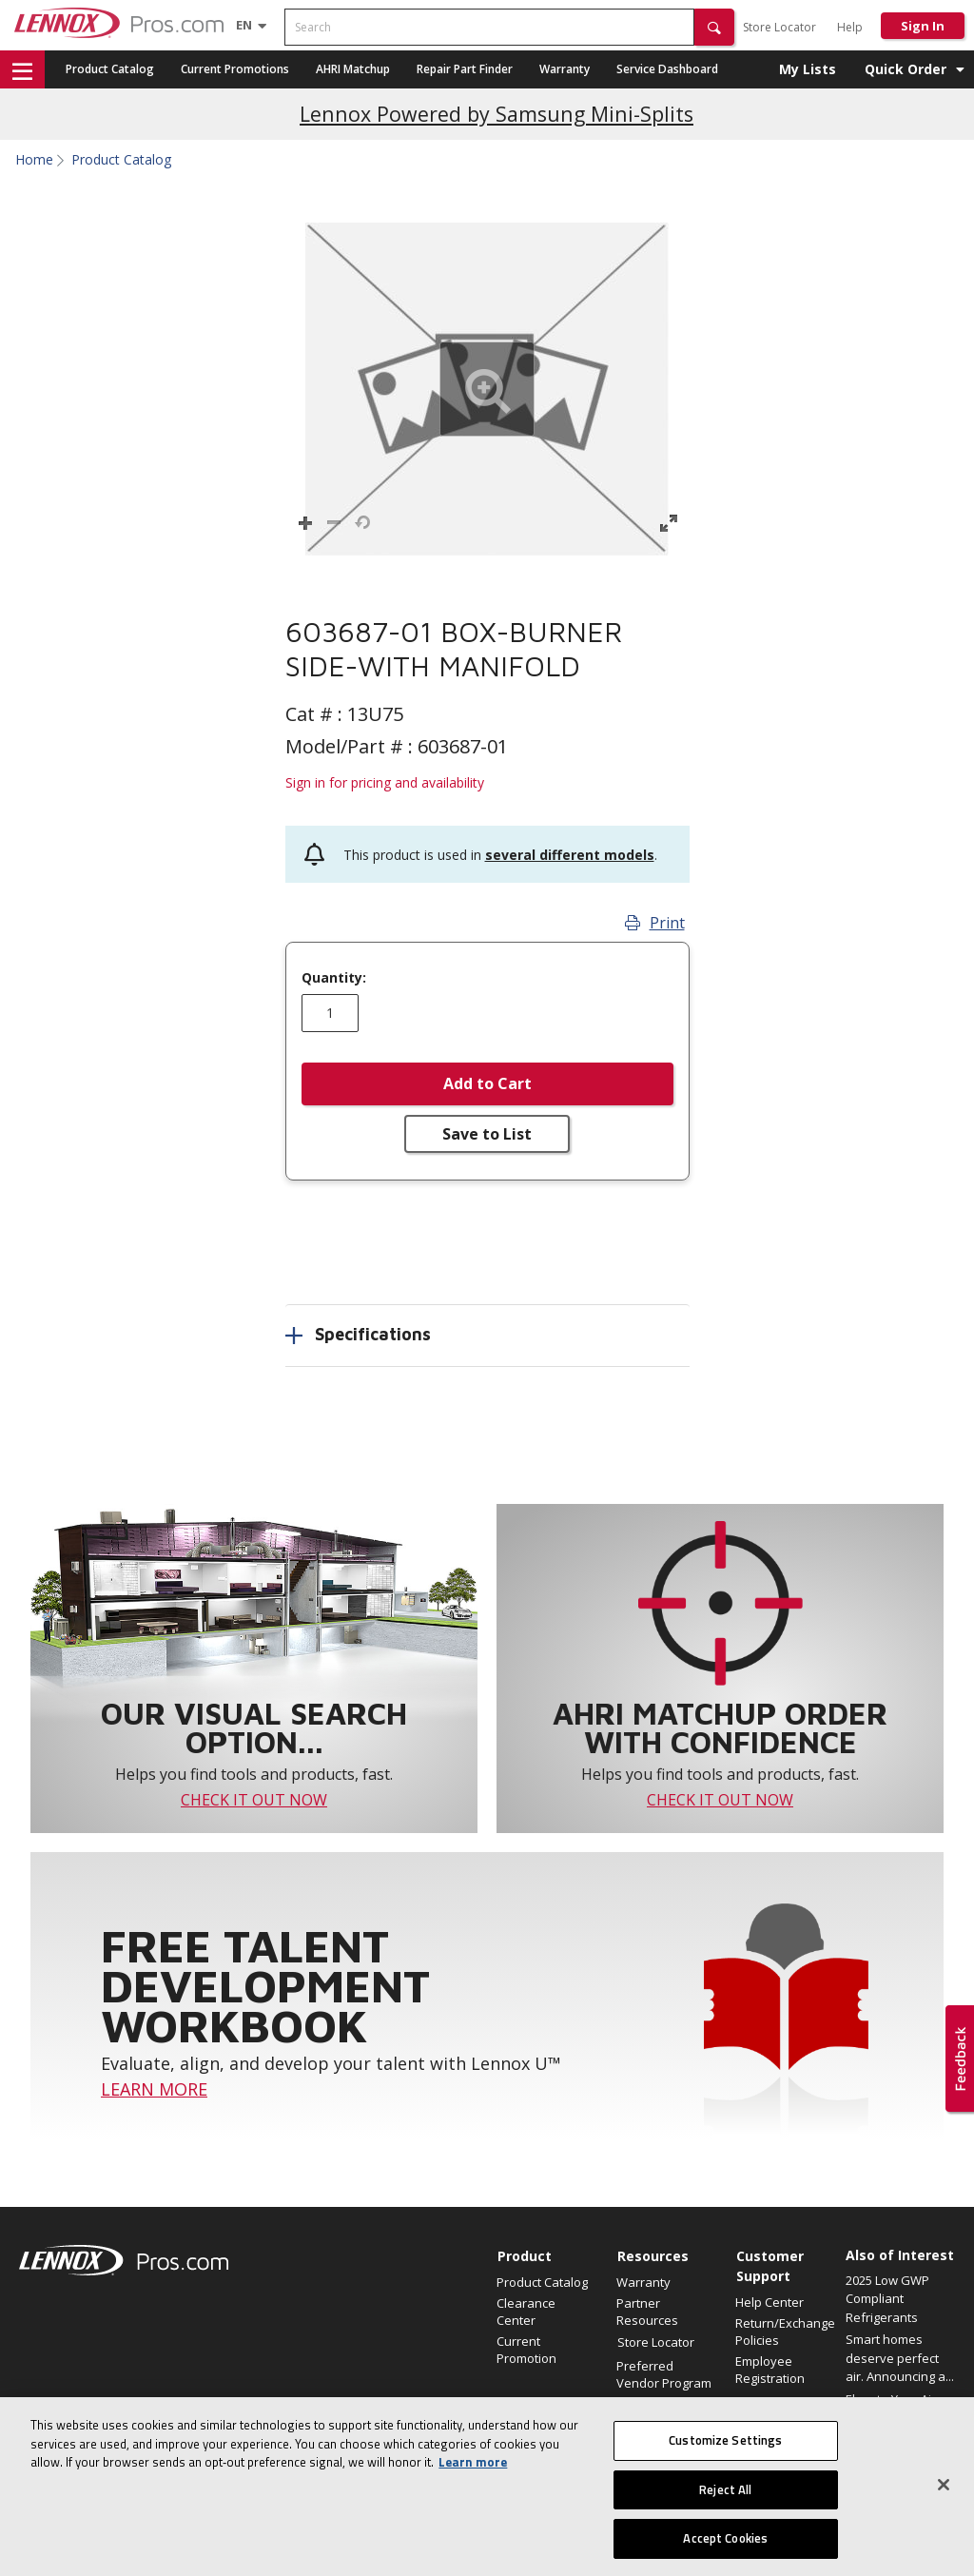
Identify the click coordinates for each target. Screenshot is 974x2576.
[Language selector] (244, 25)
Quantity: (334, 977)
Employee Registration (770, 2369)
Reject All (725, 2507)
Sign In (923, 25)
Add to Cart (487, 1083)
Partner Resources (647, 2311)
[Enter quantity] (330, 1013)
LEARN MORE (154, 2089)
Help (850, 27)
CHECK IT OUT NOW (254, 1799)
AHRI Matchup (353, 69)
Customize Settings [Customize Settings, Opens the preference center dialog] (725, 2458)
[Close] (943, 2503)
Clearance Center (526, 2311)
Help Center (769, 2302)
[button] (714, 27)
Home (34, 159)
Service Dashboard (667, 69)
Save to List (487, 1133)
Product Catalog (110, 69)
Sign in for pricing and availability (384, 782)
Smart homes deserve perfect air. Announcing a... (900, 2358)
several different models (569, 855)
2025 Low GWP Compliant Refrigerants (887, 2299)
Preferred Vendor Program (663, 2374)
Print (655, 922)
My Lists (807, 69)
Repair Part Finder (465, 69)
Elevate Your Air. (892, 2399)
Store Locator (779, 27)
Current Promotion (526, 2349)
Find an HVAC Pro (665, 2403)
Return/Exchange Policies (785, 2331)
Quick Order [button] (905, 69)
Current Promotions (235, 69)
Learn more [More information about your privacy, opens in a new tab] (472, 2479)
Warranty (564, 69)
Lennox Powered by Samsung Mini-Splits (496, 113)
